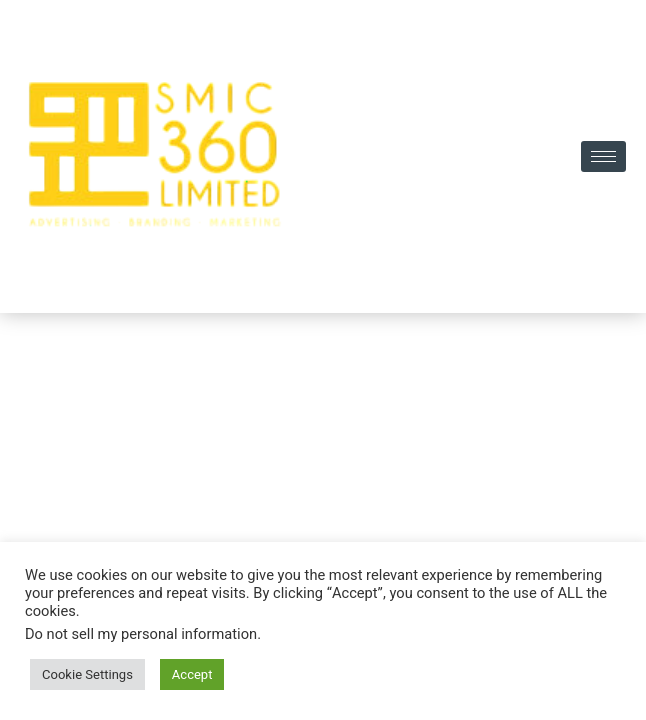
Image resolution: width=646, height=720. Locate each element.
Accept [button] (192, 674)
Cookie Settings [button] (87, 674)
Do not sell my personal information (141, 634)
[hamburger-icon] (603, 156)
